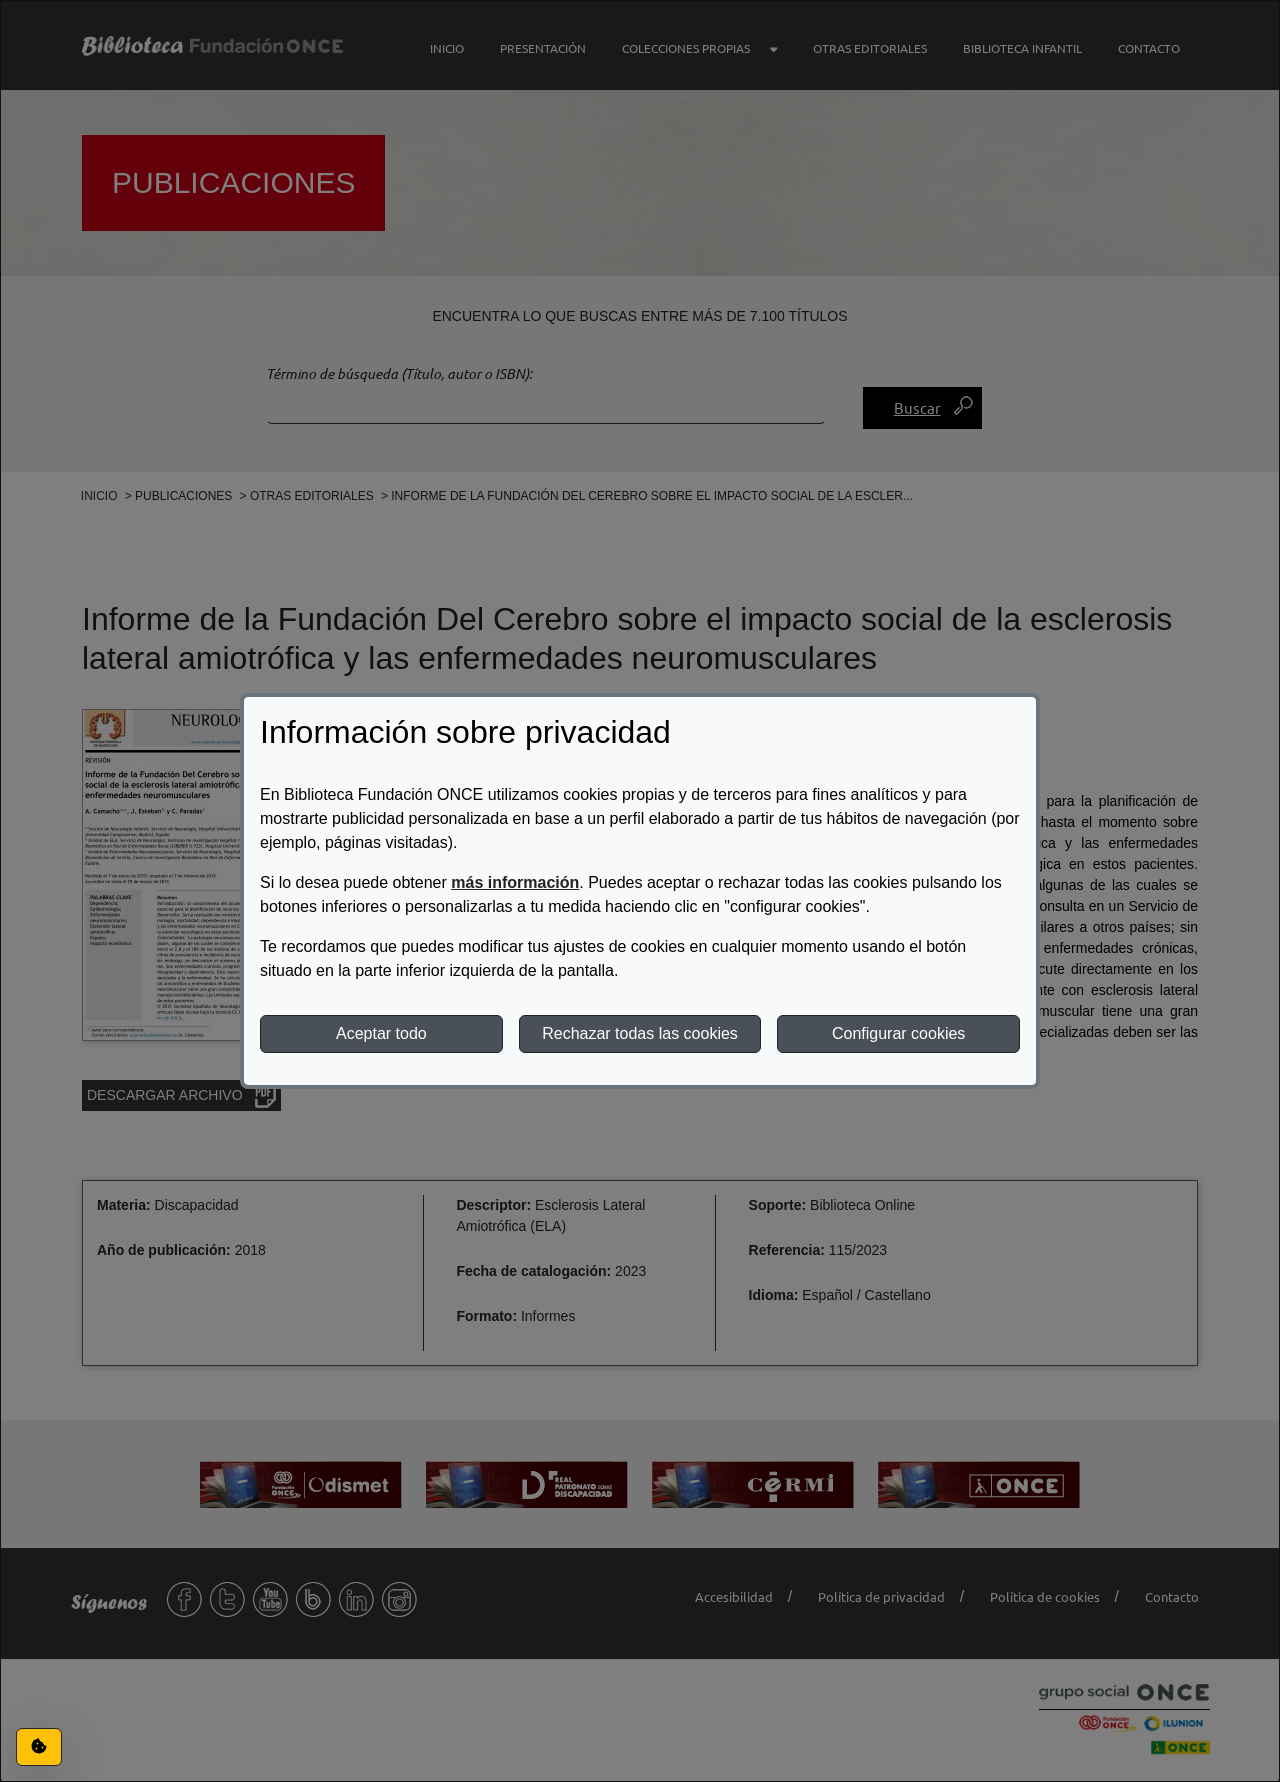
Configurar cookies (898, 1033)
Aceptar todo (381, 1033)
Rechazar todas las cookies (640, 1033)
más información (515, 882)
